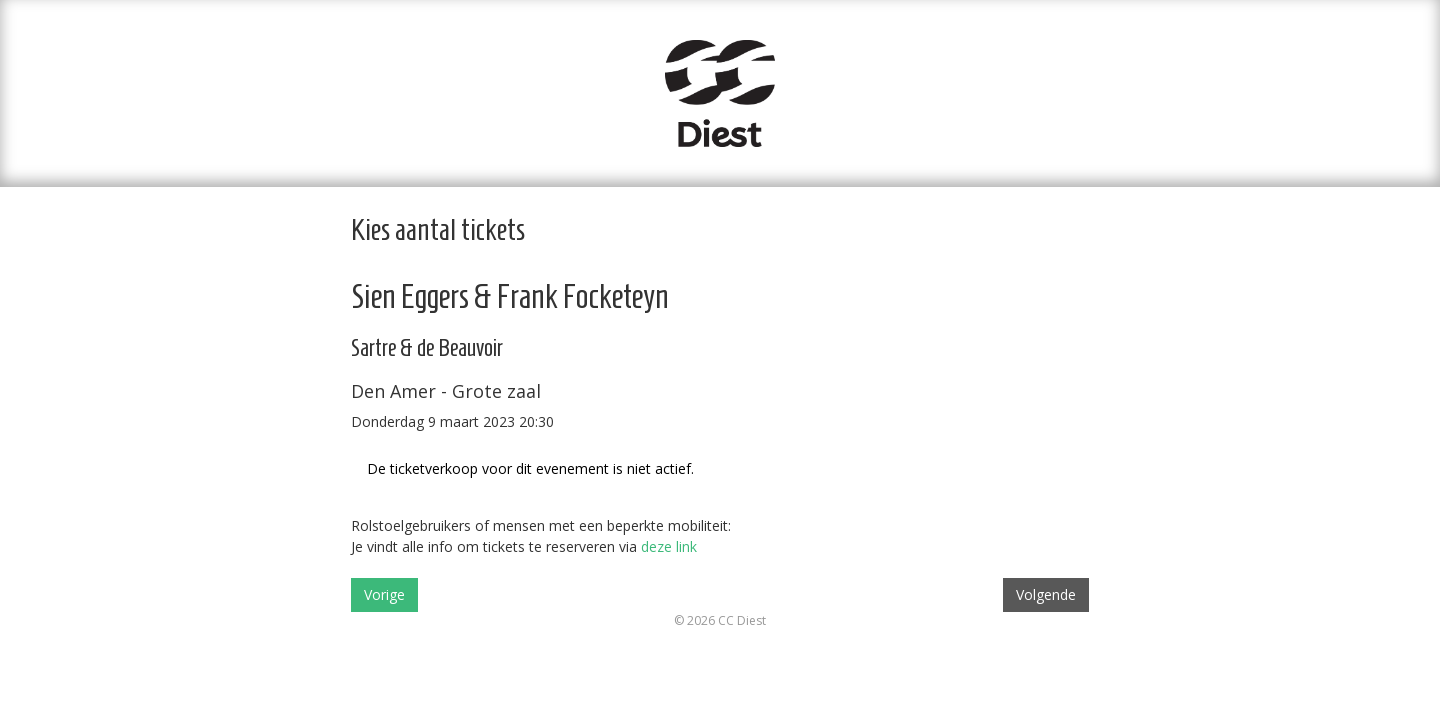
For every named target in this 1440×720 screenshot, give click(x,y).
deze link (669, 546)
